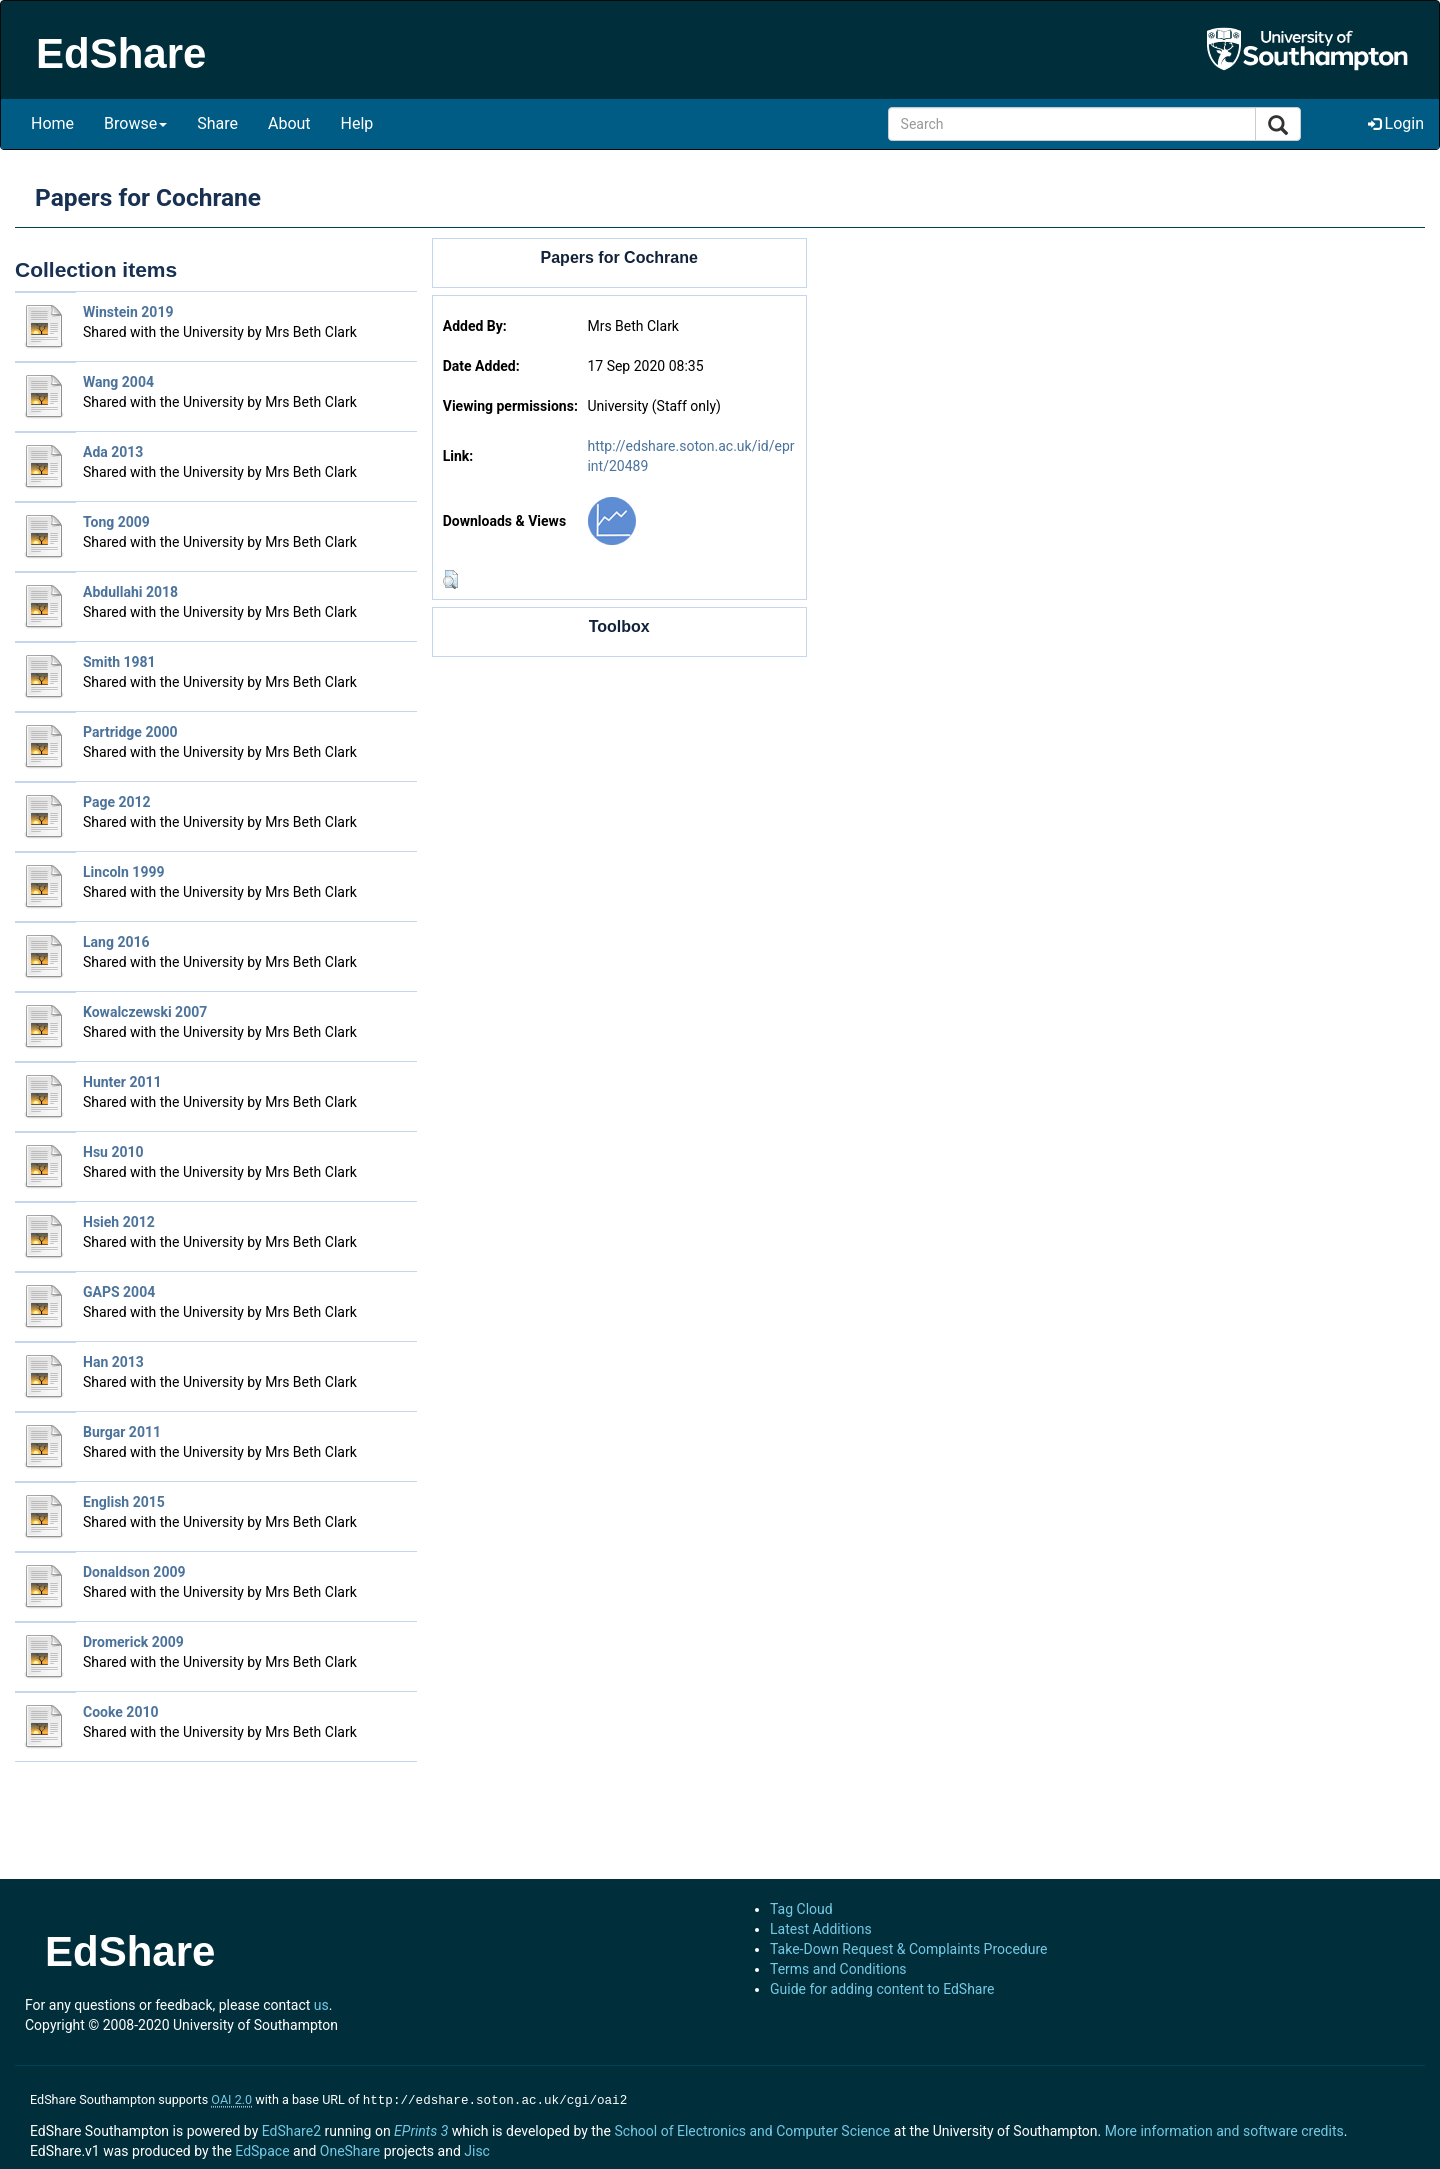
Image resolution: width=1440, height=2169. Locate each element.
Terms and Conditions (838, 1969)
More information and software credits (1224, 2129)
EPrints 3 (421, 2129)
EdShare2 (291, 2129)
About (289, 123)
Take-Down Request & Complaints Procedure (908, 1949)
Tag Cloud (801, 1909)
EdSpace (262, 2149)
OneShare (350, 2149)
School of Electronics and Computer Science (752, 2129)
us (321, 2005)
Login (1396, 123)
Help (357, 123)
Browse (135, 123)
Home (52, 123)
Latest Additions (821, 1929)
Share (217, 123)
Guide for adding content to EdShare (882, 1989)
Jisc (477, 2149)
